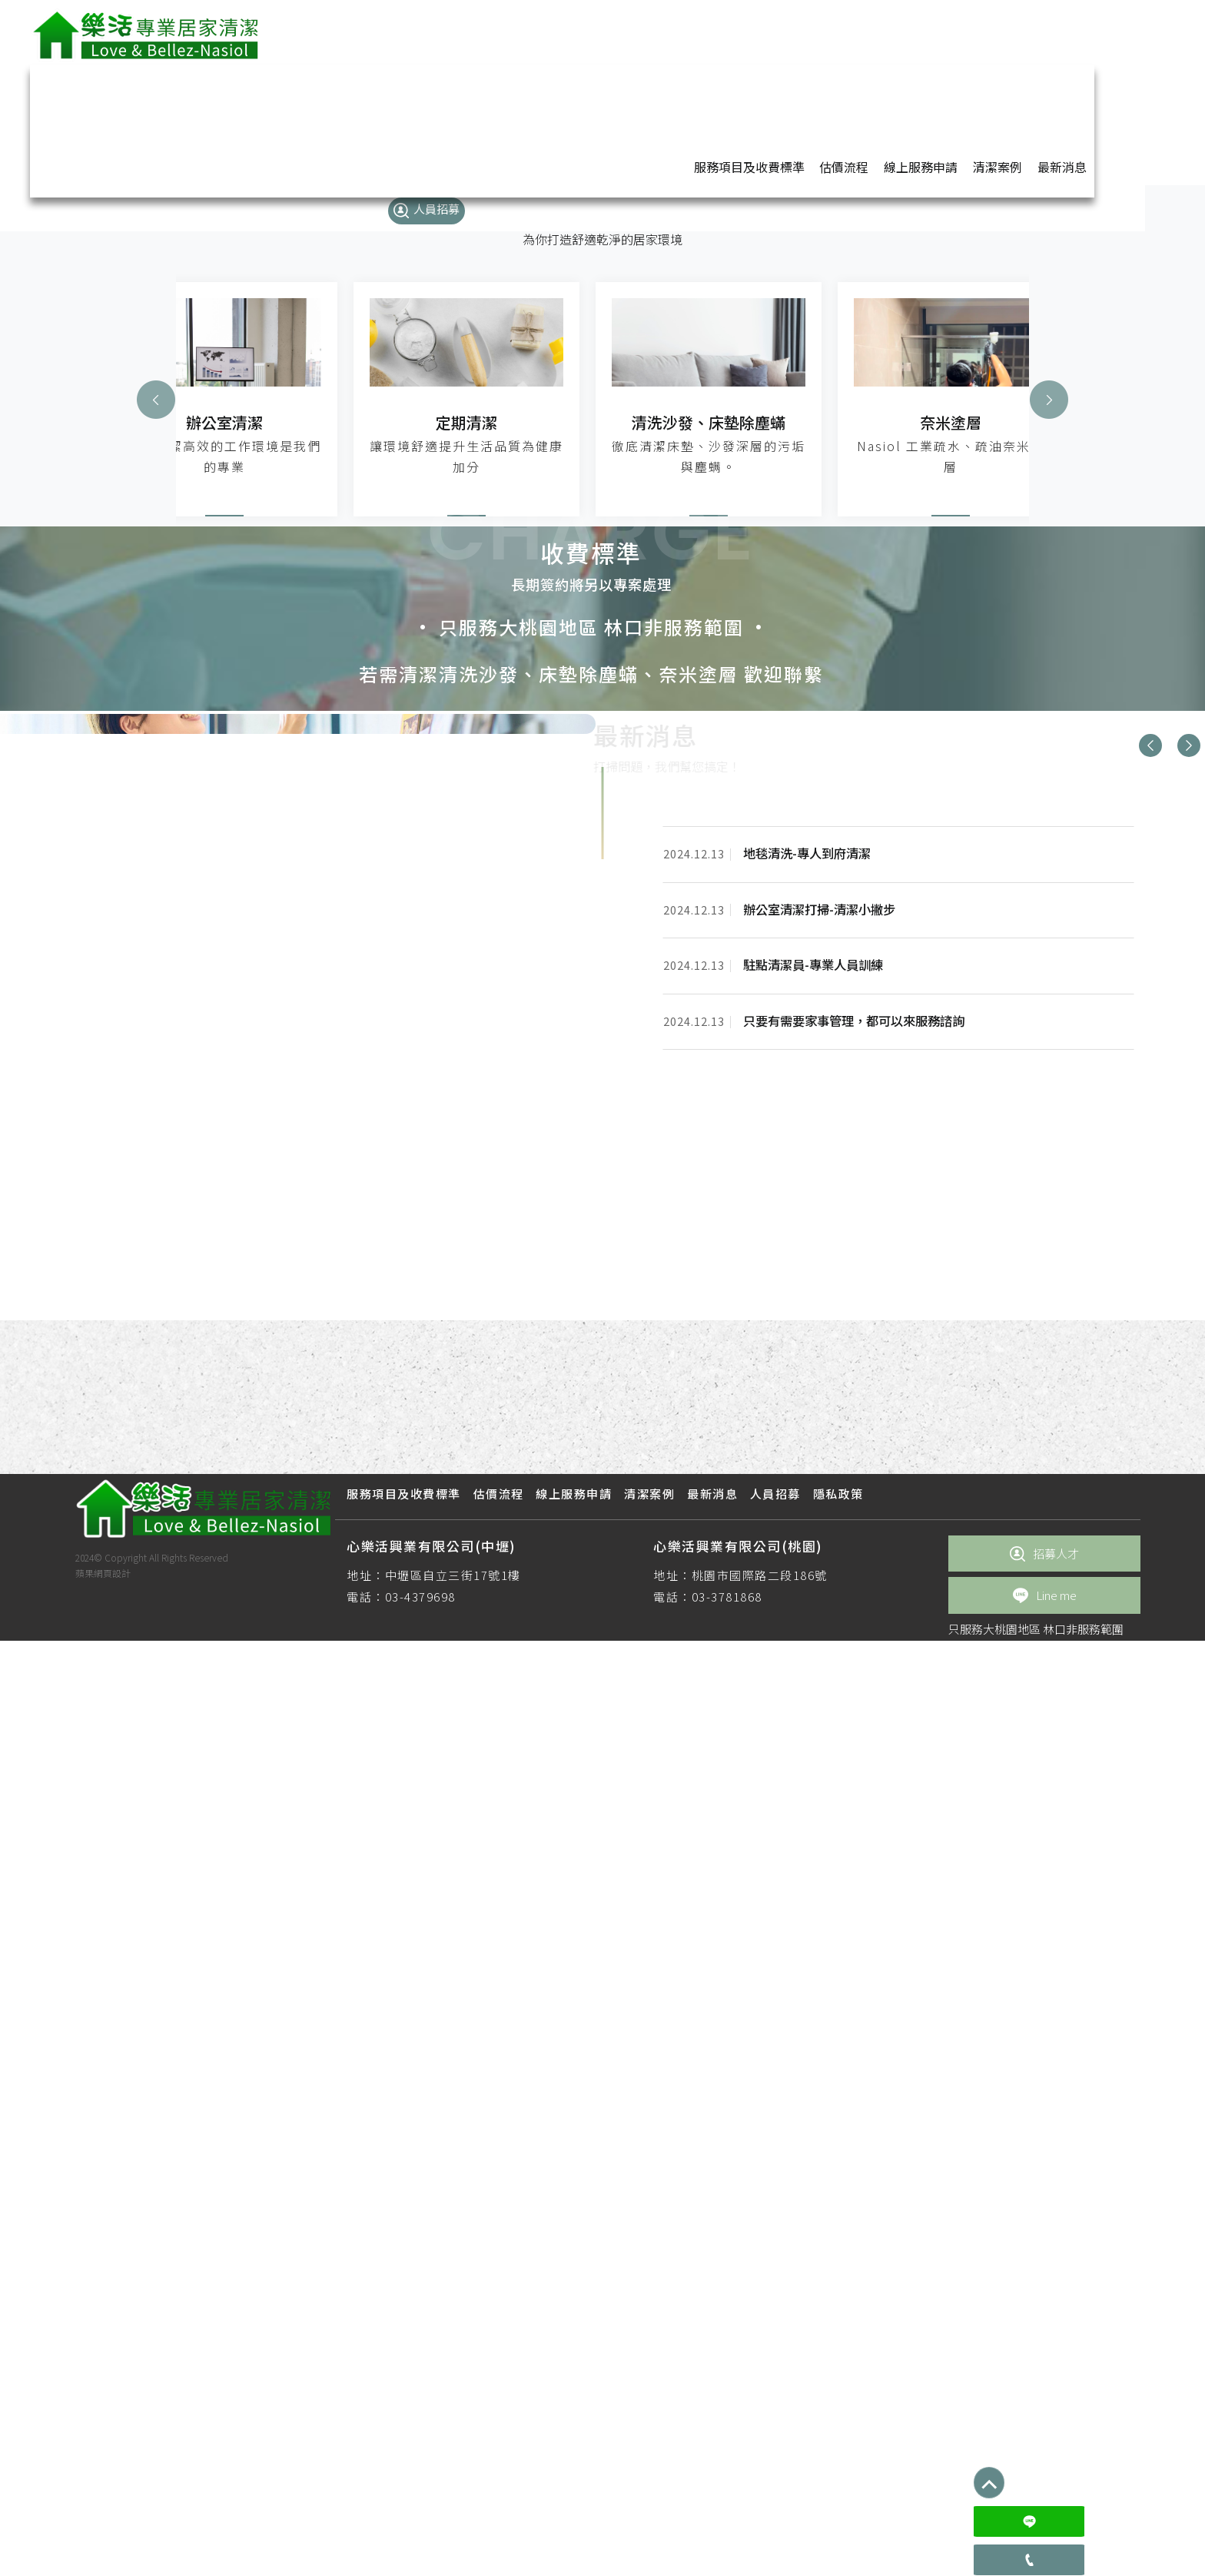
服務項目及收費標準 (685, 33)
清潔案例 (929, 33)
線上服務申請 (854, 33)
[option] (602, 1227)
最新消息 (992, 33)
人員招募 (1066, 34)
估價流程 (779, 33)
